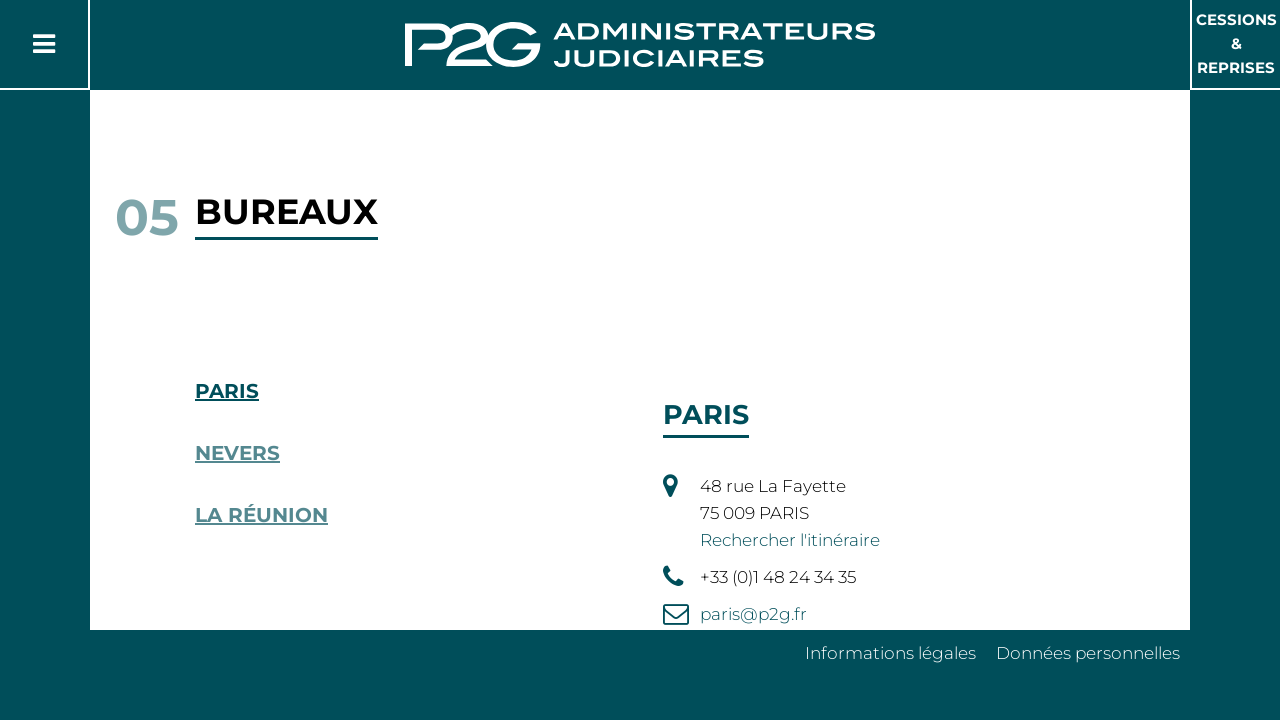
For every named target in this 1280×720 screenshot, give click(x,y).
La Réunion (261, 515)
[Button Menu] (44, 44)
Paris (227, 391)
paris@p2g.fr (753, 614)
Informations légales (890, 653)
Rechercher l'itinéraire (790, 540)
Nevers (237, 453)
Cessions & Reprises (1236, 43)
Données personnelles (1088, 653)
